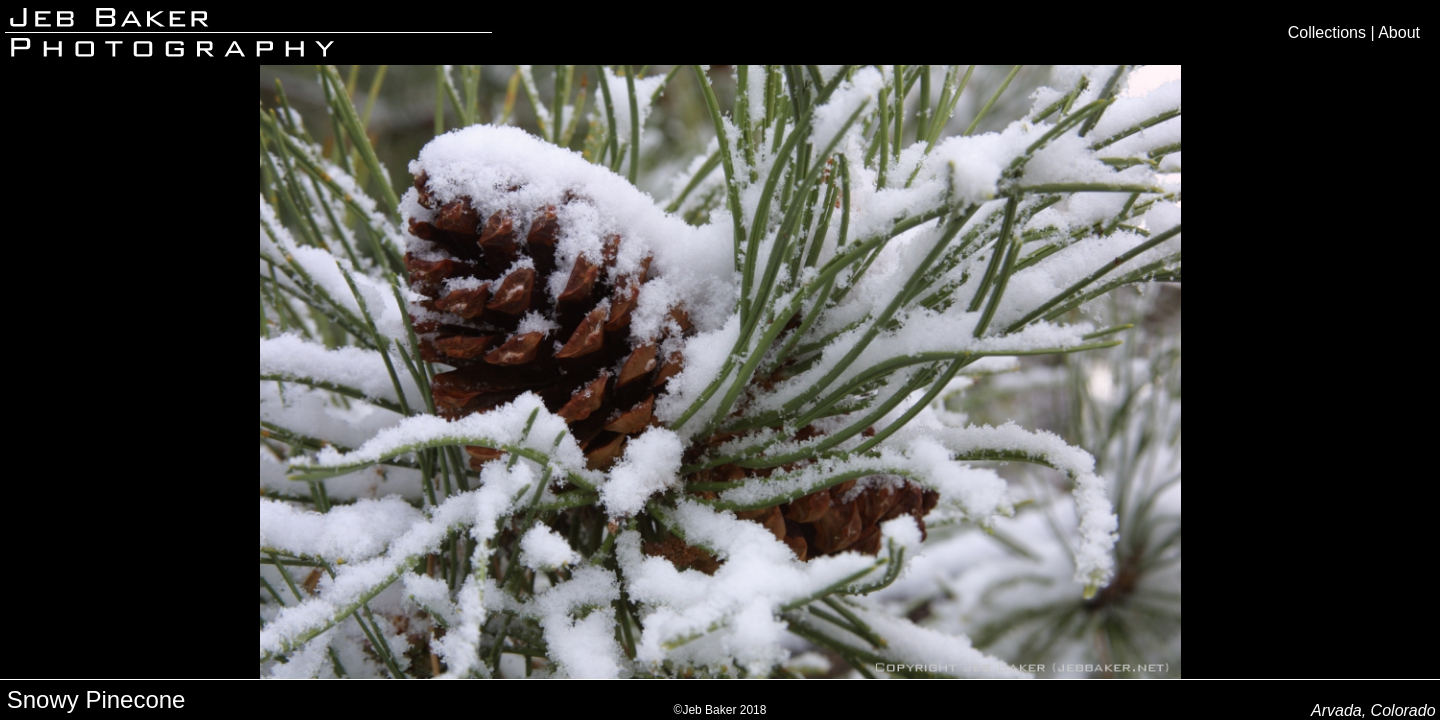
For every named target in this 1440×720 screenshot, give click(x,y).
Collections (1327, 32)
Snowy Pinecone (96, 699)
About (1399, 32)
